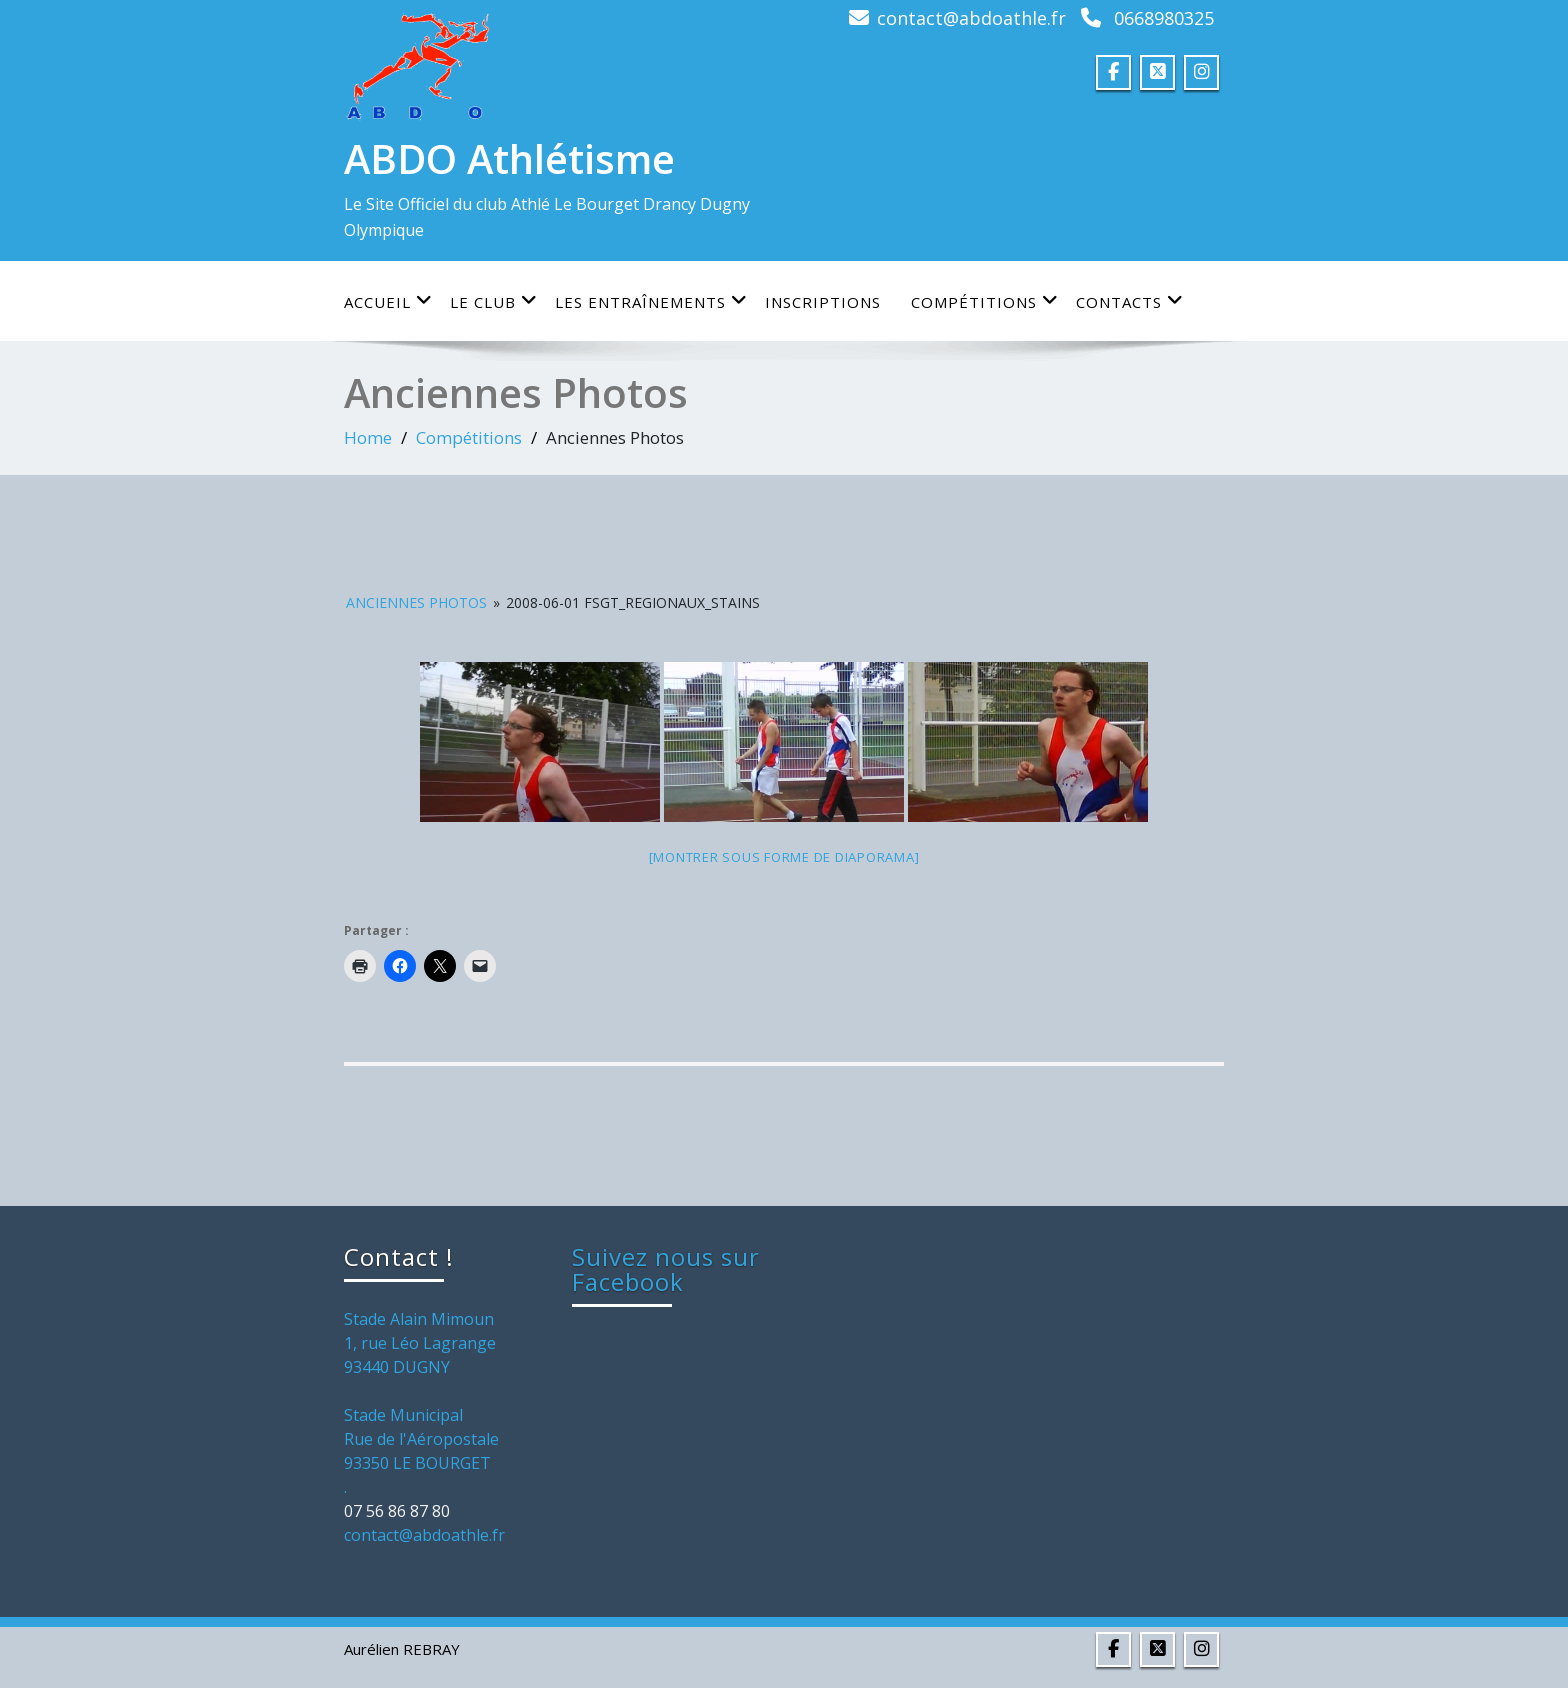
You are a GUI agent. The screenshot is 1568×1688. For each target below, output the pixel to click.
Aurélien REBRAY (402, 1649)
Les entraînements (651, 301)
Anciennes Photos (416, 602)
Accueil (388, 301)
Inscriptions (823, 302)
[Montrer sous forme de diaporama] (784, 857)
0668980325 (1164, 18)
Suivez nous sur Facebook (666, 1269)
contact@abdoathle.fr (971, 18)
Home (368, 437)
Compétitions (985, 301)
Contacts (1130, 301)
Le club (494, 301)
